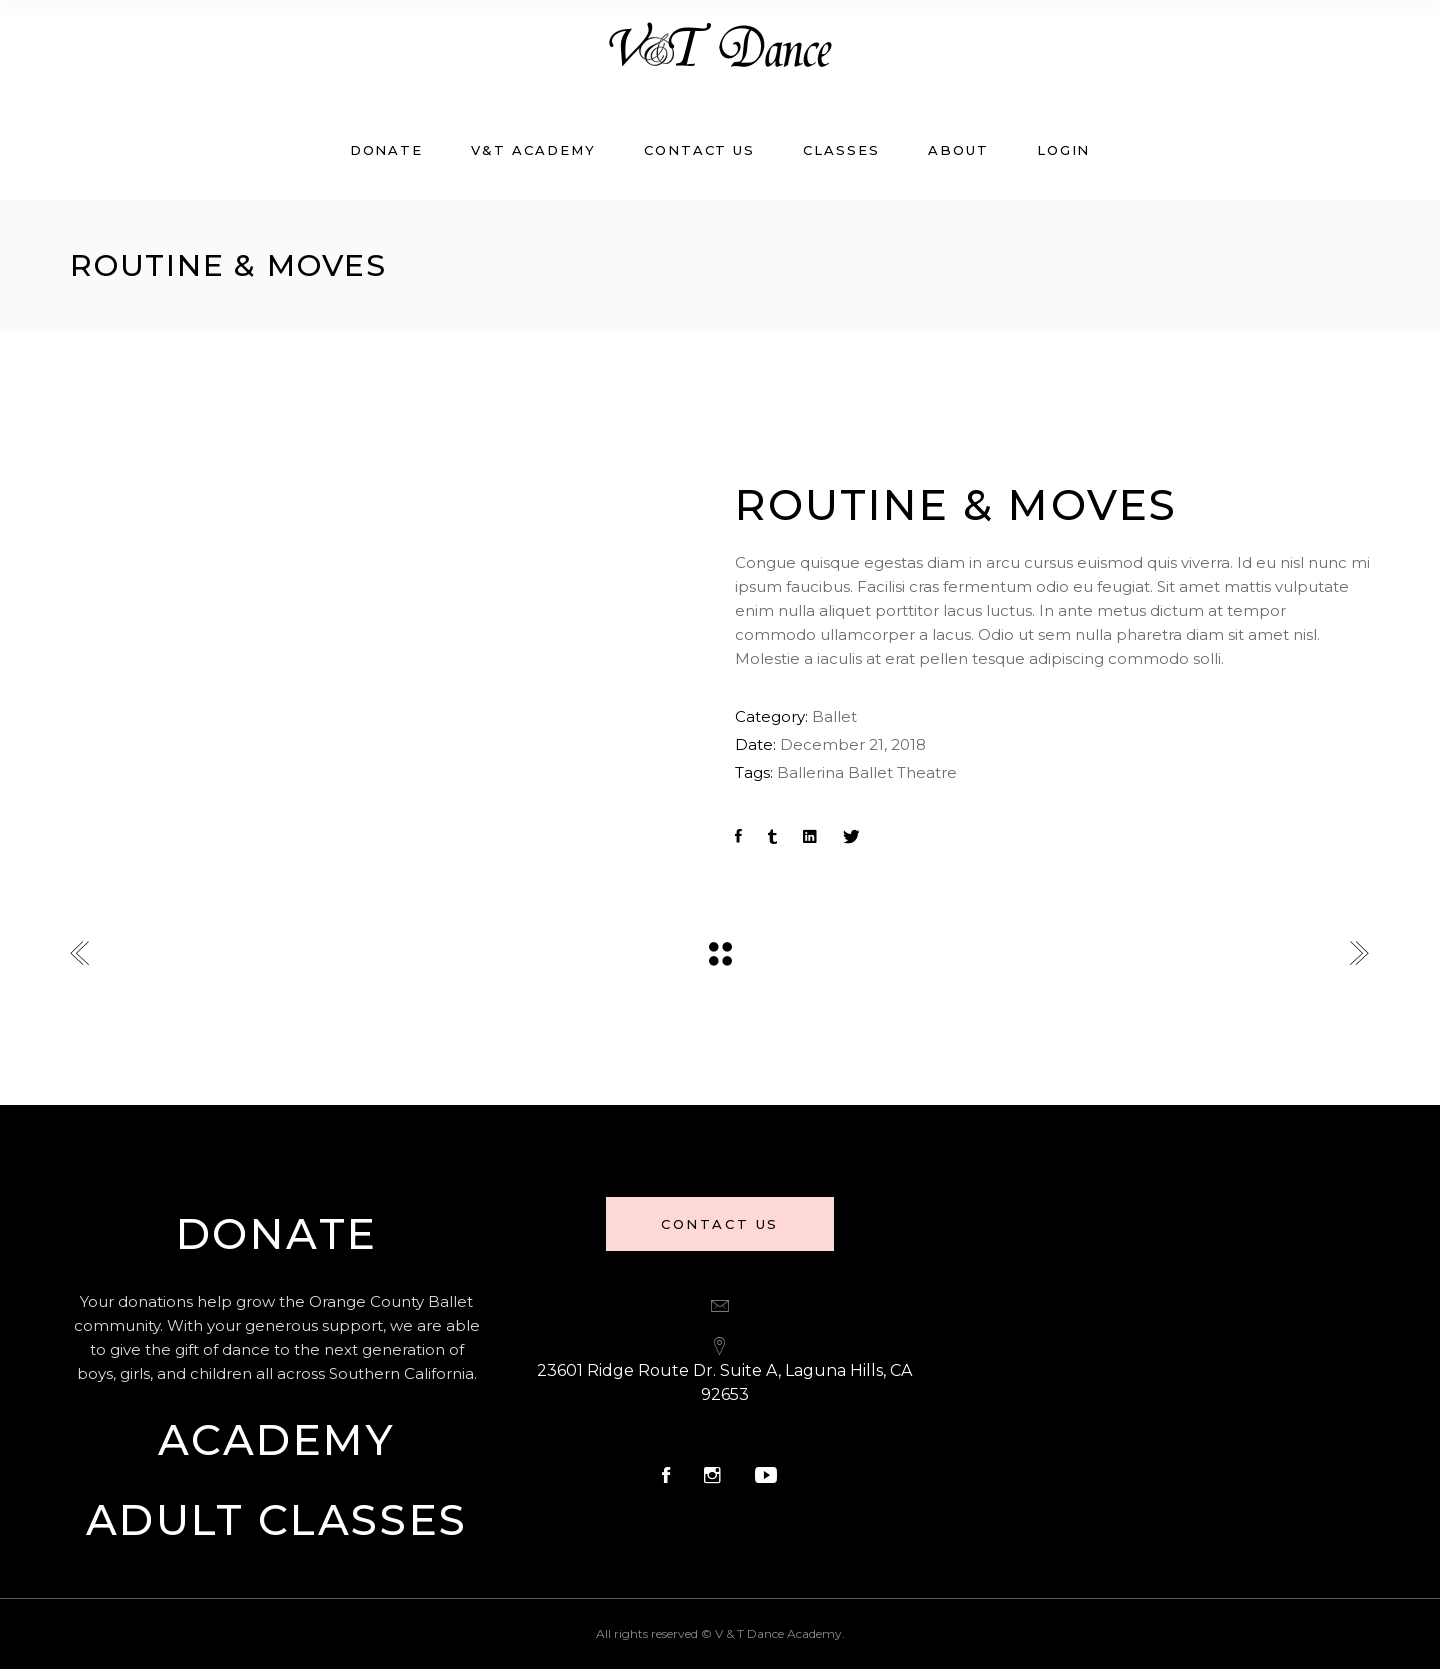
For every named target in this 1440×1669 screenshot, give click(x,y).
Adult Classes (277, 1520)
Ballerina (810, 772)
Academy (277, 1440)
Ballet (834, 716)
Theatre (927, 772)
